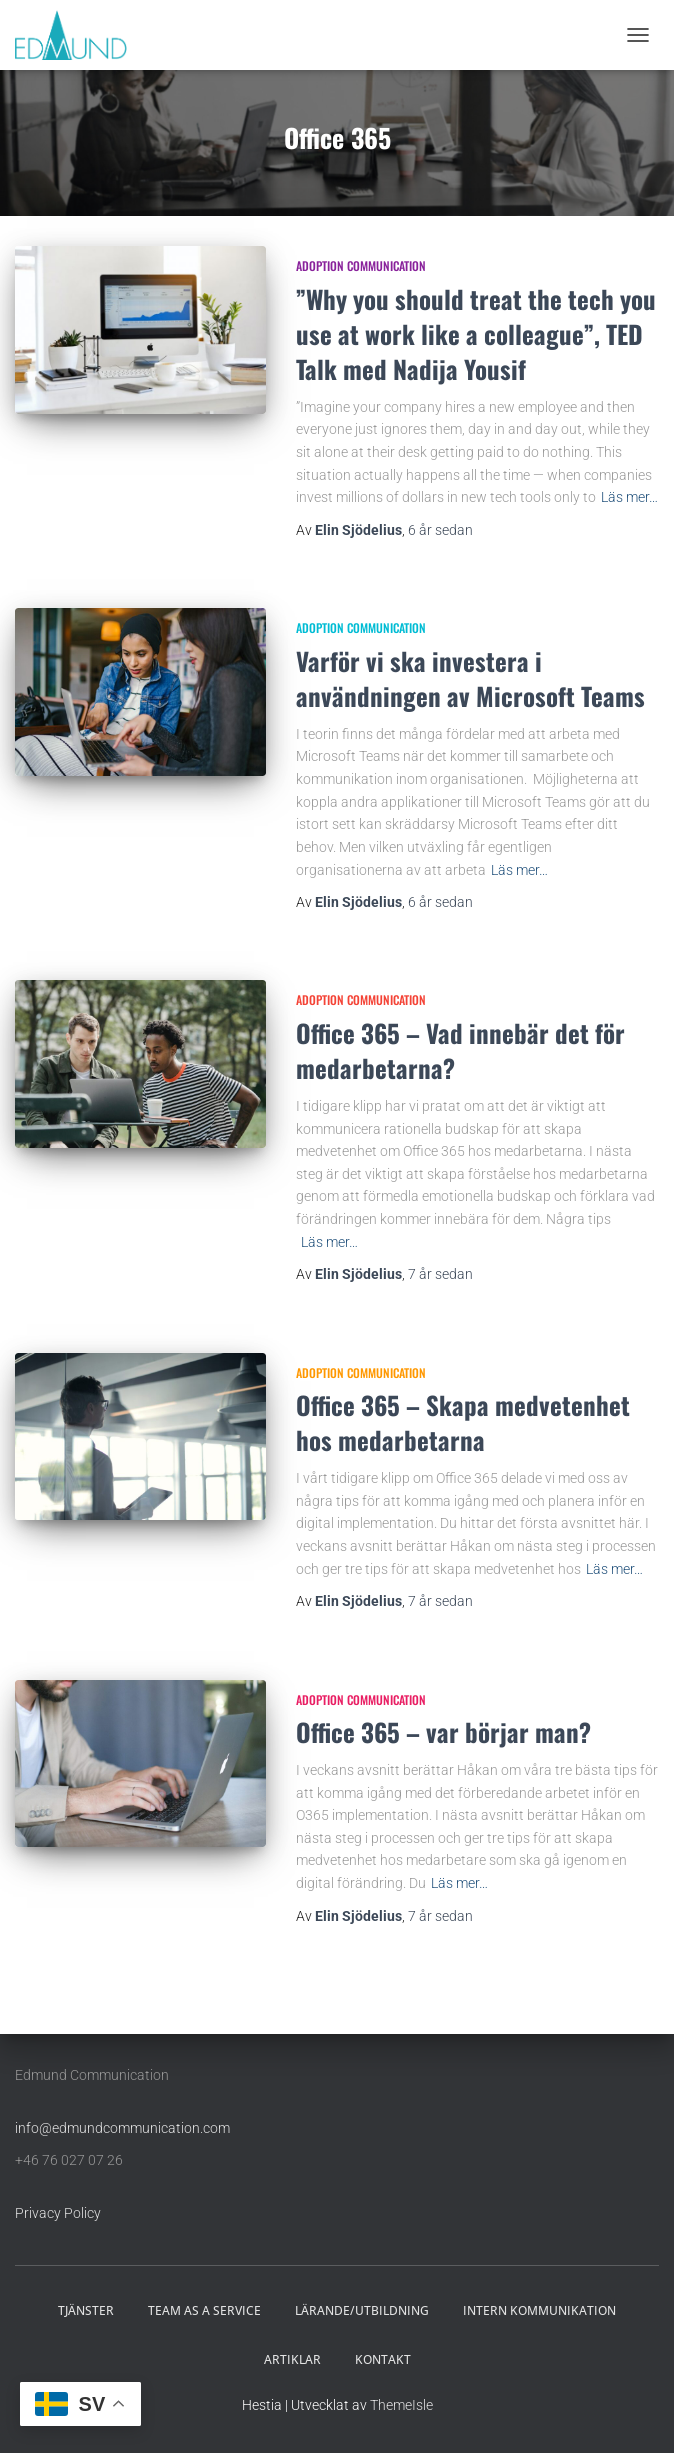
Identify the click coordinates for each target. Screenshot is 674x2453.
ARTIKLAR (292, 2359)
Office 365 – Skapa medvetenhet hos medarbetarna (463, 1422)
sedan (440, 530)
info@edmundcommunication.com (122, 2128)
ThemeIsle (401, 2405)
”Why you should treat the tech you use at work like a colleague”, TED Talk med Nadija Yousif (476, 333)
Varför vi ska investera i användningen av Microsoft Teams (470, 678)
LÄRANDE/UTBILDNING (362, 2310)
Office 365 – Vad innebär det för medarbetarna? (460, 1050)
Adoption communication (361, 265)
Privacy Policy (58, 2213)
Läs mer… (629, 497)
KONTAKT (383, 2359)
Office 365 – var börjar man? (443, 1731)
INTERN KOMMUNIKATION (539, 2310)
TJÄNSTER (86, 2310)
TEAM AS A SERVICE (204, 2310)
